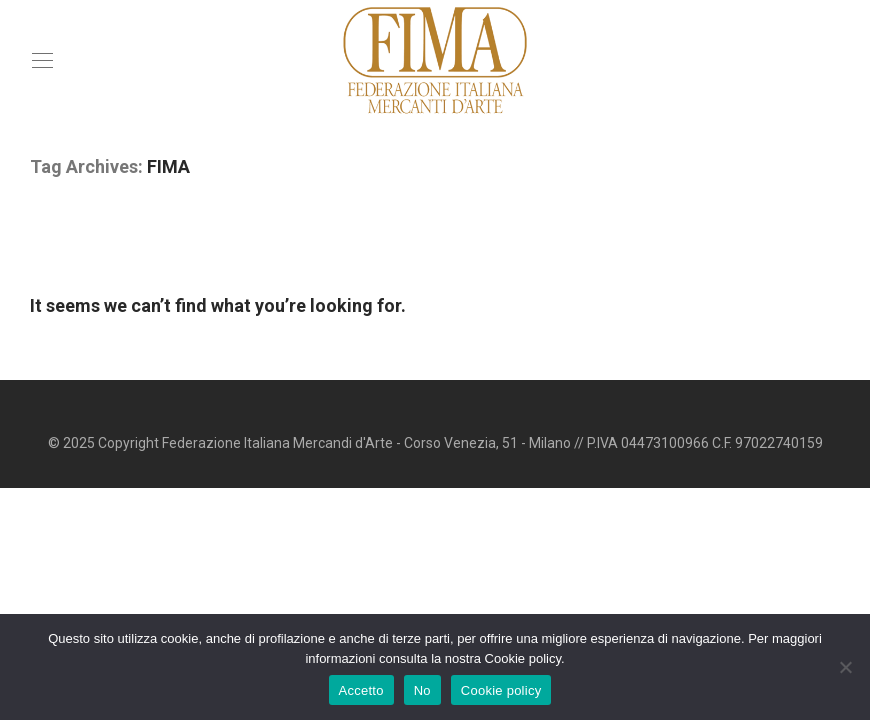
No (422, 690)
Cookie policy (501, 690)
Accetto (361, 690)
